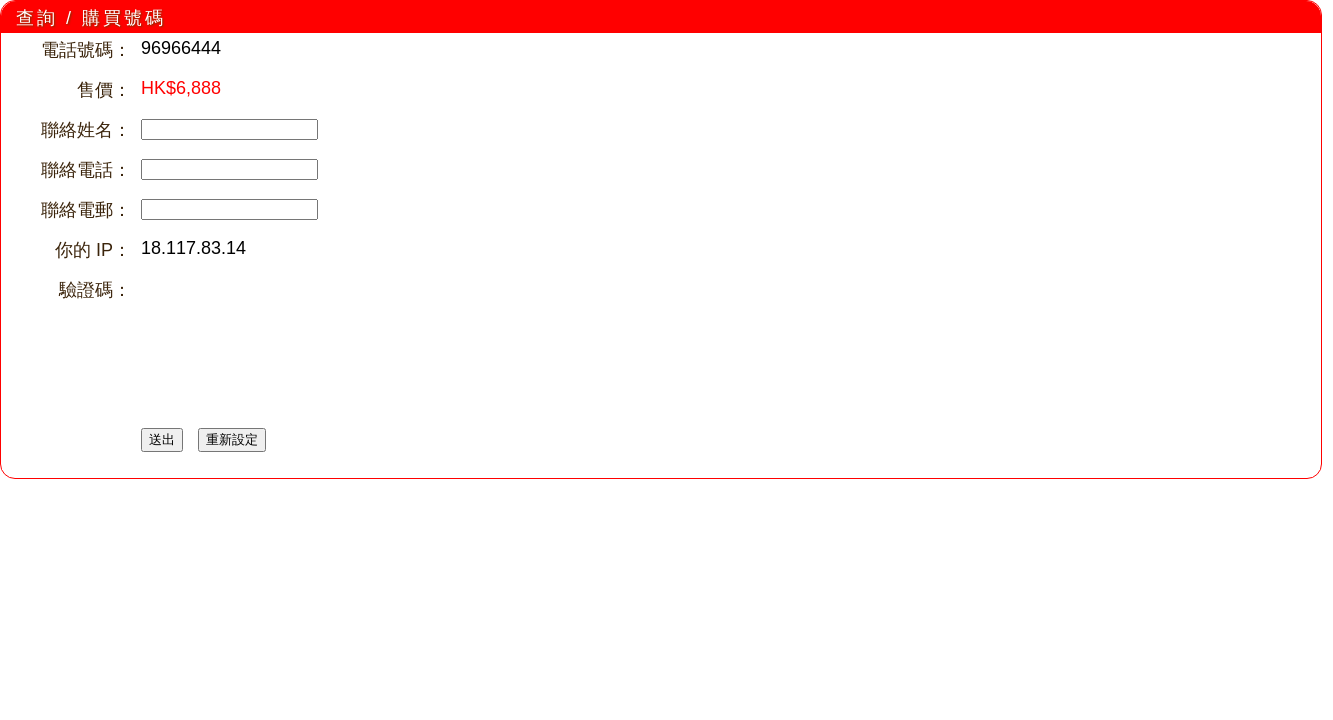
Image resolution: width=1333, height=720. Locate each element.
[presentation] (293, 317)
